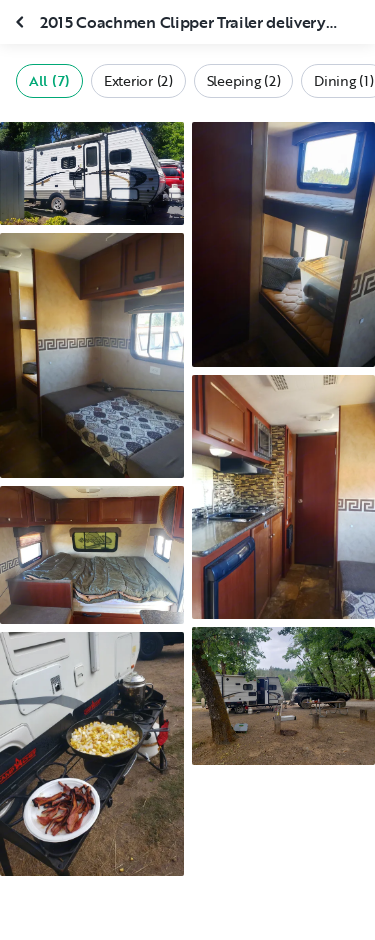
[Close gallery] (22, 22)
